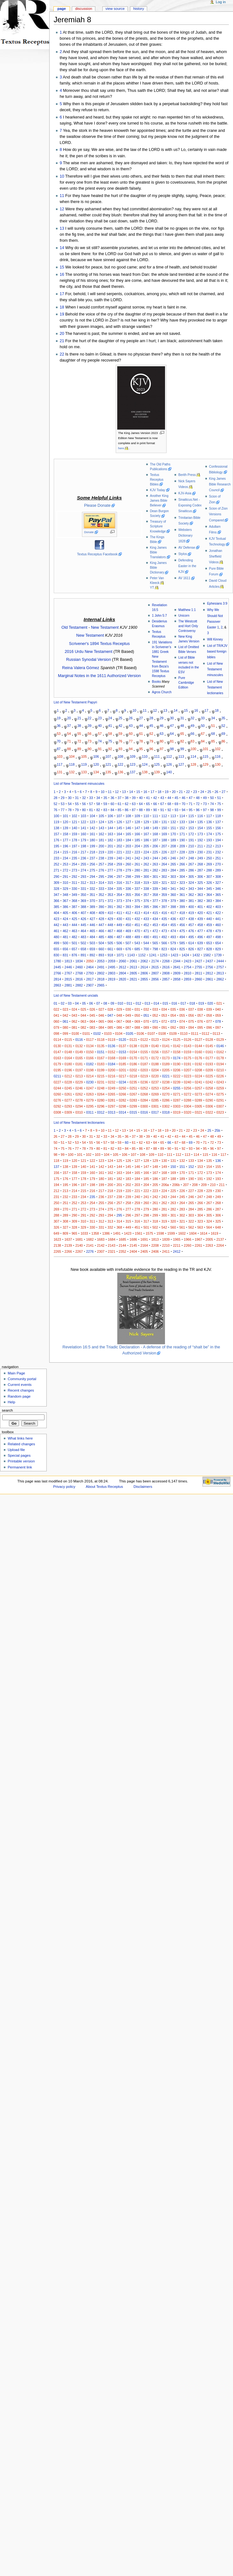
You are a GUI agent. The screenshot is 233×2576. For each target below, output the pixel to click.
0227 (57, 1082)
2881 (68, 985)
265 (173, 864)
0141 (166, 1046)
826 (191, 949)
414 (146, 913)
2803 (111, 973)
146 (128, 828)
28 (151, 718)
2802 (101, 973)
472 (155, 931)
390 (101, 907)
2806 (144, 973)
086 (119, 1027)
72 (79, 741)
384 (218, 901)
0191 (187, 1064)
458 (200, 925)
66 (193, 733)
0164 (68, 1058)
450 (128, 925)
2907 (90, 985)
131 (60, 772)
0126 (187, 1039)
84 (203, 741)
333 (101, 889)
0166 (90, 1058)
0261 (68, 1094)
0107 (151, 1033)
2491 (101, 967)
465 (92, 931)
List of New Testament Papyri (75, 702)
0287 (177, 1100)
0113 (216, 1033)
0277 (68, 1100)
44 (141, 726)
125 (157, 764)
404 (56, 913)
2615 (155, 967)
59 (120, 733)
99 (182, 749)
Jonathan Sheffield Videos (215, 556)
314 (101, 883)
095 (200, 1027)
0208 (198, 1070)
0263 (90, 1094)
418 (182, 913)
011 (129, 1003)
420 (200, 913)
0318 (166, 1112)
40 (100, 726)
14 (62, 248)
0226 (220, 1076)
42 (120, 726)
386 (65, 907)
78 (141, 741)
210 (191, 846)
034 (164, 1009)
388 (83, 907)
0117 (90, 1039)
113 (181, 756)
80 (161, 741)
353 (110, 895)
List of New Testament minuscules (215, 669)
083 (92, 1027)
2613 (133, 967)
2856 (155, 979)
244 (155, 858)
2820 (122, 979)
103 (60, 756)
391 (110, 907)
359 (164, 895)
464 (83, 931)
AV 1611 (184, 578)
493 (173, 937)
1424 (185, 955)
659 (92, 949)
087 (128, 1027)
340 (164, 889)
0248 (101, 1088)
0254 (166, 1088)
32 (193, 718)
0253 (155, 1088)
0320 (187, 1112)
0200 (111, 1070)
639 (200, 943)
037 (191, 1009)
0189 (166, 1064)
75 (110, 741)
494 (182, 937)
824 (173, 949)
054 (173, 1015)
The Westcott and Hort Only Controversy (188, 626)
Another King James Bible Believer (159, 500)
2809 (177, 973)
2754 (187, 967)
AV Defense (186, 547)
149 (155, 828)
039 (209, 1009)
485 (101, 937)
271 (56, 870)
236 (83, 858)
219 (101, 852)
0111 (195, 1033)
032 (146, 1009)
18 (62, 307)
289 (218, 870)
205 (146, 846)
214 (56, 852)
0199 (101, 1070)
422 (218, 913)
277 (110, 870)
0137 (122, 1046)
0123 (155, 1039)
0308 (57, 1112)
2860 (198, 979)
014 (156, 1003)
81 (172, 741)
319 (146, 883)
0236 (144, 1082)
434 (155, 919)
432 (137, 919)
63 (161, 733)
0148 (68, 1052)
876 (74, 955)
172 (191, 834)
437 (182, 919)
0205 (166, 1070)
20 (62, 333)
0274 (209, 1094)
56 (90, 733)
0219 (144, 1076)
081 (74, 1027)
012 (138, 1003)
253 (65, 864)
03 (70, 1003)
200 (101, 846)
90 (90, 749)
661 (110, 949)
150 (164, 828)
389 (92, 907)
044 (83, 1015)
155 (209, 828)
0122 (144, 1039)
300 (146, 876)
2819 (111, 979)
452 (146, 925)
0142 (177, 1046)
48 (182, 726)
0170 (133, 1058)
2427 (198, 961)
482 (74, 937)
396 (155, 907)
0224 (198, 1076)
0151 (101, 1052)
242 (137, 858)
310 (65, 883)
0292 (57, 1106)
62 (151, 733)
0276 (57, 1100)
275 (92, 870)
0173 (166, 1058)
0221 (166, 1076)
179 (83, 840)
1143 (131, 955)
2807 (155, 973)
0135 (101, 1046)
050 (137, 1015)
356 (137, 895)
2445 (57, 967)
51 (213, 726)
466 (101, 931)
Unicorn (183, 615)
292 (74, 876)
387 (74, 907)
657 (74, 949)
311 (74, 883)
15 (62, 267)
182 (110, 840)
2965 (101, 985)
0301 (155, 1106)
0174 (177, 1058)
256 (92, 864)
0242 (209, 1082)
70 (59, 741)
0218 (133, 1076)
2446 (68, 967)
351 (92, 895)
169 (164, 834)
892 (92, 955)
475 (182, 931)
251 (218, 858)
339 (155, 889)
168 (155, 834)
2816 (79, 979)
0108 (162, 1033)
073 (173, 1021)
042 (65, 1015)
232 (218, 852)
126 (169, 764)
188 (164, 840)
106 (96, 756)
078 (218, 1021)
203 (128, 846)
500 (65, 943)
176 (56, 840)
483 (83, 937)
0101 (86, 1033)
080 (65, 1027)
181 (101, 840)
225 (155, 852)
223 (137, 852)
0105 (130, 1033)
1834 (79, 961)
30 (172, 718)
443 (65, 925)
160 (83, 834)
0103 (108, 1033)
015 (165, 1003)
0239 (177, 1082)
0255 (177, 1088)
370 (92, 901)
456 (182, 925)
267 (191, 864)
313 (92, 883)
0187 (144, 1064)
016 (174, 1003)
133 (84, 772)
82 (182, 741)
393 (128, 907)
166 (137, 834)
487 (119, 937)
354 (119, 895)
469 (128, 931)
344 (200, 889)
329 (65, 889)
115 (206, 756)
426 (83, 919)
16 (62, 274)
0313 (111, 1112)
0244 (57, 1088)
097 (218, 1027)
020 (210, 1003)
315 (110, 883)
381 (191, 901)
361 (182, 895)
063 (83, 1021)
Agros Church (161, 692)
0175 (187, 1058)
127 (181, 764)
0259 (220, 1088)
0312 (101, 1112)
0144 (198, 1046)
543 (137, 943)
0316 (144, 1112)
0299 (133, 1106)
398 (173, 907)
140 (169, 772)
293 (83, 876)
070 (146, 1021)
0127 (198, 1039)
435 (164, 919)
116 (218, 756)
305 (191, 876)
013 (147, 1003)
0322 (209, 1112)
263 (155, 864)
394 (137, 907)
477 (200, 931)
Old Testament (74, 627)
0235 (133, 1082)
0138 (133, 1046)
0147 (57, 1052)
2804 (122, 973)
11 (62, 195)
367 (65, 901)
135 (108, 772)
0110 (184, 1033)
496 (200, 937)
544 (146, 943)
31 (182, 718)
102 (218, 749)
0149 (79, 1052)
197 (74, 846)
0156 (155, 1052)
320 (155, 883)
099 (65, 1033)
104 (72, 756)
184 (128, 840)
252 (56, 864)
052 (155, 1015)
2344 (177, 961)
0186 (133, 1064)
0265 (111, 1094)
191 (191, 840)
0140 (155, 1046)
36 (59, 726)
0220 (155, 1076)
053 (164, 1015)
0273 (198, 1094)
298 (128, 876)
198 (83, 846)
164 (119, 834)
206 (155, 846)
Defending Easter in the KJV (187, 566)
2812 (209, 973)
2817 (90, 979)
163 (110, 834)
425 (74, 919)
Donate (89, 532)
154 (200, 828)
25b (217, 1130)
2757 (220, 967)
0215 (101, 1076)
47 (172, 726)
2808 (166, 973)
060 (56, 1021)
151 (173, 828)
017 (183, 1003)
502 (83, 943)
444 (74, 925)
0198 (90, 1070)
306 (200, 876)
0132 (79, 1046)
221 (119, 852)
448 (110, 925)
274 (83, 870)
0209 (209, 1070)
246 (173, 858)
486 (110, 937)
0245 (68, 1088)
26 (131, 718)
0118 (101, 1039)
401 (200, 907)
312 (83, 883)
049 (128, 1015)
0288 (187, 1100)
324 (191, 883)
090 (155, 1027)
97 (161, 749)
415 (155, 913)
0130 (57, 1046)
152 (182, 828)
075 (191, 1021)
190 (182, 840)
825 (182, 949)
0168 (111, 1058)
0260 (57, 1094)
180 (92, 840)
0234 (122, 1082)
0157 (166, 1052)
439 (200, 919)
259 (119, 864)
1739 (218, 955)
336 (128, 889)
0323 (220, 1112)
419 (191, 913)
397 (164, 907)
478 (209, 931)
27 (141, 718)
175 (218, 834)
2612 (122, 967)
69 (223, 733)
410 (110, 913)
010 (120, 1003)
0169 (122, 1058)
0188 (155, 1064)
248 (191, 858)
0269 (155, 1094)
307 (209, 876)
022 (56, 1009)
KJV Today (157, 490)
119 (84, 764)
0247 (90, 1088)
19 (62, 314)
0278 (79, 1100)
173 (200, 834)
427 (92, 919)
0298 (122, 1106)
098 (56, 1033)
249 (200, 858)
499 (56, 943)
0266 (122, 1094)
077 (209, 1021)
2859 (187, 979)
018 (192, 1003)
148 (146, 828)
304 (182, 876)
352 (101, 895)
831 (65, 955)
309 (56, 883)
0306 (209, 1106)
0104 (119, 1033)
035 (173, 1009)
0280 (101, 1100)
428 (101, 919)
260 (128, 864)
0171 (144, 1058)
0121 (133, 1039)
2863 (57, 985)
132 (72, 772)
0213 (79, 1076)
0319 (177, 1112)
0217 (122, 1076)
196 (65, 846)
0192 (198, 1064)
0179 (57, 1064)
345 (209, 889)
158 (65, 834)
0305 (198, 1106)
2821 (133, 979)
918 (110, 955)
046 (101, 1015)
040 (218, 1009)
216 (74, 852)
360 (173, 895)
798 (155, 949)
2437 (209, 961)
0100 (75, 1033)
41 (110, 726)
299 (137, 876)
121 (108, 764)
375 (137, 901)
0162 (220, 1052)
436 (173, 919)
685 (137, 949)
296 (110, 876)
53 (59, 733)
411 (119, 913)
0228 (68, 1082)
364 (209, 895)
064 (92, 1021)
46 (161, 726)
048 (119, 1015)
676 (128, 949)
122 (120, 764)
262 (146, 864)
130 (218, 764)
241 (128, 858)
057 (200, 1015)
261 (137, 864)
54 (69, 733)
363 (200, 895)
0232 (111, 1082)
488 (128, 937)
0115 (68, 1039)
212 (209, 846)
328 (56, 889)
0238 (166, 1082)
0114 (57, 1039)
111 (157, 756)
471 (146, 931)
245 (164, 858)
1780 (57, 961)
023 (65, 1009)
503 (92, 943)
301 (155, 876)
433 (146, 919)
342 (182, 889)
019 (201, 1003)
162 (101, 834)
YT (152, 587)
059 (218, 1015)
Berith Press (187, 475)
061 (65, 1021)
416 (164, 913)
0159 (187, 1052)
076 (200, 1021)
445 (83, 925)
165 (128, 834)
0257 (198, 1088)
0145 (209, 1046)
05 (84, 1003)
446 (92, 925)
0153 (122, 1052)
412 (128, 913)
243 (146, 858)
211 (200, 846)
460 (218, 925)
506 (119, 943)
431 (128, 919)
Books (156, 681)
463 (74, 931)
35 (223, 718)
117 (60, 764)
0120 (122, 1039)
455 (173, 925)
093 (182, 1027)
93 (120, 749)
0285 (155, 1100)
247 (182, 858)
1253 (164, 955)
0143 (187, 1046)
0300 (144, 1106)
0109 (173, 1033)
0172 (155, 1058)
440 (209, 919)
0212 (68, 1076)
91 (100, 749)
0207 (187, 1070)
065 (101, 1021)
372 (110, 901)
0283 (133, 1100)
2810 (187, 973)
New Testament (105, 627)
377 (155, 901)
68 (213, 733)
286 (191, 870)
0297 (111, 1106)
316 (119, 883)
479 (218, 931)
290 (56, 876)
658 (83, 949)
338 (146, 889)
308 (218, 876)
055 (182, 1015)
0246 (79, 1088)
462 (65, 931)
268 (200, 864)
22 (62, 354)
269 (209, 864)
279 (128, 870)
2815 (68, 979)
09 (112, 1003)
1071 (120, 955)
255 (83, 864)
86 (223, 741)
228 (182, 852)
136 (120, 772)
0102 (97, 1033)
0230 (90, 1082)
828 (209, 949)
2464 (90, 967)
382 (200, 901)
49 (193, 726)
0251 (133, 1088)
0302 (166, 1106)
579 (173, 943)
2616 (166, 967)
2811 (198, 973)
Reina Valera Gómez (80, 668)
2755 (198, 967)
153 (191, 828)
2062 (144, 961)
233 (56, 858)
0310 (79, 1112)
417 (173, 913)
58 (110, 733)
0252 (144, 1088)
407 (83, 913)
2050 (90, 961)
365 (218, 895)
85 (213, 741)
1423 (174, 955)
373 (119, 901)
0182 (90, 1064)
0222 (177, 1076)
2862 (220, 979)
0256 (187, 1088)
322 (173, 883)
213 (218, 846)
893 (101, 955)
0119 (111, 1039)
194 (218, 840)
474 (173, 931)
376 (146, 901)
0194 (220, 1064)
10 (62, 176)
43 (131, 726)
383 (209, 901)
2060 (122, 961)
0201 (122, 1070)
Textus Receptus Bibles (156, 479)
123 (132, 764)
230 (200, 852)
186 (146, 840)
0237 (155, 1082)
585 (182, 943)
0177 (209, 1058)
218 (92, 852)
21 (62, 341)
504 (101, 943)
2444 (220, 961)
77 (131, 741)
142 (92, 828)
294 (92, 876)
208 (173, 846)
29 (161, 718)
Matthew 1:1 (187, 610)
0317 (155, 1112)
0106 (140, 1033)
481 (65, 937)
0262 (79, 1094)
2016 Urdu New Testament (88, 651)
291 (65, 876)
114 (193, 756)
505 (110, 943)
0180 (68, 1064)
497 (209, 937)
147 (137, 828)
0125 (177, 1039)
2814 (57, 979)
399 (182, 907)
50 (203, 726)
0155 (144, 1052)
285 (182, 870)
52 (223, 726)
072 (164, 1021)
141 (83, 828)
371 (101, 901)
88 (69, 749)
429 (110, 919)
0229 (79, 1082)
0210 (220, 1070)
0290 (209, 1100)
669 (119, 949)
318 (137, 883)
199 (92, 846)
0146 (220, 1046)
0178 (220, 1058)
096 (209, 1027)
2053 (101, 961)
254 (74, 864)
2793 (90, 973)
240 (119, 858)
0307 (220, 1106)
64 (172, 733)
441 (218, 919)
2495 (111, 967)
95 (141, 749)
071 (155, 1021)
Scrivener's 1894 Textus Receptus (99, 643)
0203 (144, 1070)
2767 (68, 973)
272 (65, 870)
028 (110, 1009)
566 (164, 943)
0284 (144, 1100)
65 (182, 733)
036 (182, 1009)
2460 (79, 967)
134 (96, 772)
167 (146, 834)
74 (100, 741)
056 (191, 1015)
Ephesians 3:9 (217, 603)
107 (108, 756)
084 (101, 1027)
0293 (68, 1106)
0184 (111, 1064)
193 (209, 840)
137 (132, 772)
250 (209, 858)
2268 (166, 961)
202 (119, 846)
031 (137, 1009)
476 (191, 931)
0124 (166, 1039)
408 (92, 913)
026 (92, 1009)
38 (79, 726)
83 (193, 741)
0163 (57, 1058)
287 (200, 870)
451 (137, 925)
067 (119, 1021)
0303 (177, 1106)
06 (91, 1003)
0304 (187, 1106)
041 (56, 1015)
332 (92, 889)
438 (191, 919)
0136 (111, 1046)
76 (120, 741)
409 (101, 913)
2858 (177, 979)
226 (164, 852)
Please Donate (97, 505)
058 (209, 1015)
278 (119, 870)
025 (83, 1009)
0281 (111, 1100)
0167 (101, 1058)
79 (151, 741)
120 (96, 764)
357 (146, 895)
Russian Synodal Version (88, 659)
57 (100, 733)
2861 (209, 979)
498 (218, 937)
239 (110, 858)
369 (83, 901)
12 (62, 209)
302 (164, 876)
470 (137, 931)
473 (164, 931)
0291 (220, 1100)
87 (59, 749)
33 (203, 718)
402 (209, 907)
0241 (198, 1082)
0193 (209, 1064)
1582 (207, 955)
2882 (79, 985)
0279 (90, 1100)
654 (218, 943)
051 (146, 1015)
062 (74, 1021)
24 (110, 718)
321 (164, 883)
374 (128, 901)
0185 (122, 1064)
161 (92, 834)
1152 (142, 955)
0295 (90, 1106)
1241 (153, 955)
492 (164, 937)
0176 (198, 1058)
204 (137, 846)
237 (92, 858)
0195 (57, 1070)
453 (155, 925)
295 (101, 876)
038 (200, 1009)
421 (209, 913)
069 (137, 1021)
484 (92, 937)
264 (164, 864)
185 (137, 840)
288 (209, 870)
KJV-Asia (184, 493)
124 (144, 764)
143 (101, 828)
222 (128, 852)
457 (191, 925)
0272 (187, 1094)
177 (65, 840)
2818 (101, 979)
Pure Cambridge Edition (186, 682)
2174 (155, 961)
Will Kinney (215, 639)
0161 (209, 1052)
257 (101, 864)
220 (110, 852)
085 (110, 1027)
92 (110, 749)
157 (56, 834)
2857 (166, 979)
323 (182, 883)
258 (110, 864)
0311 (90, 1112)
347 (56, 895)
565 (155, 943)
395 (146, 907)
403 (218, 907)
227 (173, 852)
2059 (111, 961)
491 (155, 937)
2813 (220, 973)
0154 (133, 1052)
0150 (90, 1052)
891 (83, 955)
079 (56, 1027)
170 (173, 834)
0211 (57, 1076)
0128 (209, 1039)
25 (120, 718)
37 (69, 726)
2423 (187, 961)
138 (144, 772)
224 (146, 852)
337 (137, 889)
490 (146, 937)
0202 (133, 1070)
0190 (177, 1064)
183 (119, 840)
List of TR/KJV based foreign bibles (217, 651)
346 (218, 889)
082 (83, 1027)
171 (182, 834)
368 (74, 901)
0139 (144, 1046)
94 (131, 749)
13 (62, 228)
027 (101, 1009)
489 (137, 937)
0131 (68, 1046)
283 (164, 870)
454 (164, 925)
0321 (198, 1112)
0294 (79, 1106)
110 (144, 756)
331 (83, 889)
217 (83, 852)
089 (146, 1027)
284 (173, 870)
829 (218, 949)
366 (56, 901)
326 (209, 883)
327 (218, 883)
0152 (111, 1052)
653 (209, 943)
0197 (79, 1070)
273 (74, 870)
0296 (101, 1106)
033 (155, 1009)
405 (65, 913)
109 (132, 756)
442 (56, 925)
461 (56, 931)
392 (119, 907)
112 (169, 756)
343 (191, 889)
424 (65, 919)
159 (74, 834)
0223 (187, 1076)
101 (206, 749)
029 (119, 1009)
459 (209, 925)
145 (119, 828)
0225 (209, 1076)
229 (191, 852)
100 (193, 749)
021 (219, 1003)
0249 (111, 1088)
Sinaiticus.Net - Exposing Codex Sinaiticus (190, 505)
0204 (155, 1070)
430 (119, 919)
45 (151, 726)
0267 (133, 1094)
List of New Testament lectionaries (215, 687)
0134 (90, 1046)
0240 (187, 1082)
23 (100, 718)
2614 (144, 967)
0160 (198, 1052)
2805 (133, 973)
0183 (101, 1064)
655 (56, 949)
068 (128, 1021)
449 (119, 925)
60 (131, 733)
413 (137, 913)
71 (69, 741)
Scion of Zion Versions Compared (218, 514)
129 (206, 764)
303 (173, 876)
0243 (220, 1082)
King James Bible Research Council (220, 484)
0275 (220, 1094)
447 (101, 925)
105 (84, 756)
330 (74, 889)
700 (146, 949)
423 (56, 919)
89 (79, 749)
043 (74, 1015)
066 (110, 1021)
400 (191, 907)
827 (200, 949)
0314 (122, 1112)
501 (74, 943)
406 (74, 913)
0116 (79, 1039)
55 (79, 733)
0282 (122, 1100)
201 (110, 846)
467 (110, 931)
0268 (144, 1094)
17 (62, 294)
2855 (144, 979)
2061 (133, 961)
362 (191, 895)
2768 (79, 973)
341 (173, 889)
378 (164, 901)
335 (119, 889)
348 (65, 895)
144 (110, 828)
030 (128, 1009)
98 (172, 749)
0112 (205, 1033)
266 (182, 864)
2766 (57, 973)
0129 (220, 1039)
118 (72, 764)
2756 (209, 967)
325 (200, 883)
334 (110, 889)
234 (65, 858)
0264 (101, 1094)
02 (63, 1003)
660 (101, 949)
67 (203, 733)
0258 (209, 1088)
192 (200, 840)
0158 (177, 1052)
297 (119, 876)
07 (98, 1003)
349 (74, 895)
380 (182, 901)
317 (128, 883)
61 (141, 733)
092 (173, 1027)
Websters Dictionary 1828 (185, 535)
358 (155, 895)
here (121, 448)
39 (90, 726)
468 (119, 931)
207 (164, 846)
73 (90, 741)
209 (182, 846)
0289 (198, 1100)
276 (101, 870)
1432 (196, 955)
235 (74, 858)
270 (218, 864)
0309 (68, 1112)
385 (56, 907)
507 (128, 943)
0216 (111, 1076)
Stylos (182, 554)
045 (92, 1015)
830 (56, 955)
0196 (68, 1070)
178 (74, 840)
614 (191, 943)
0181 (79, 1064)
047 (110, 1015)
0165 (79, 1058)
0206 (177, 1070)
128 (193, 764)
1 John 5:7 (159, 615)
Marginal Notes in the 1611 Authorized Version (99, 676)
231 (209, 852)
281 (146, 870)
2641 (177, 967)
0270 (166, 1094)
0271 (177, 1094)
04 (77, 1003)
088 (137, 1027)
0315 (133, 1112)
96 (151, 749)
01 (56, 1003)
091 (164, 1027)
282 (155, 870)
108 (120, 756)
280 (137, 870)
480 (56, 937)
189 (173, 840)
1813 (68, 961)
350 (83, 895)
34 (213, 718)
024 (74, 1009)
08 (105, 1003)
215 (65, 852)
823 (164, 949)
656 (65, 949)
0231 (101, 1082)
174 (209, 834)
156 (218, 828)
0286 (166, 1100)
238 (101, 858)
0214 (90, 1076)
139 (157, 772)
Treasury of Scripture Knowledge (158, 526)
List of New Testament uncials (76, 995)
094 (191, 1027)
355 (128, 895)
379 (173, 901)
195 (56, 846)
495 (191, 937)
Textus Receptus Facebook (97, 554)
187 (155, 840)
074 (182, 1021)
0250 (122, 1088)
